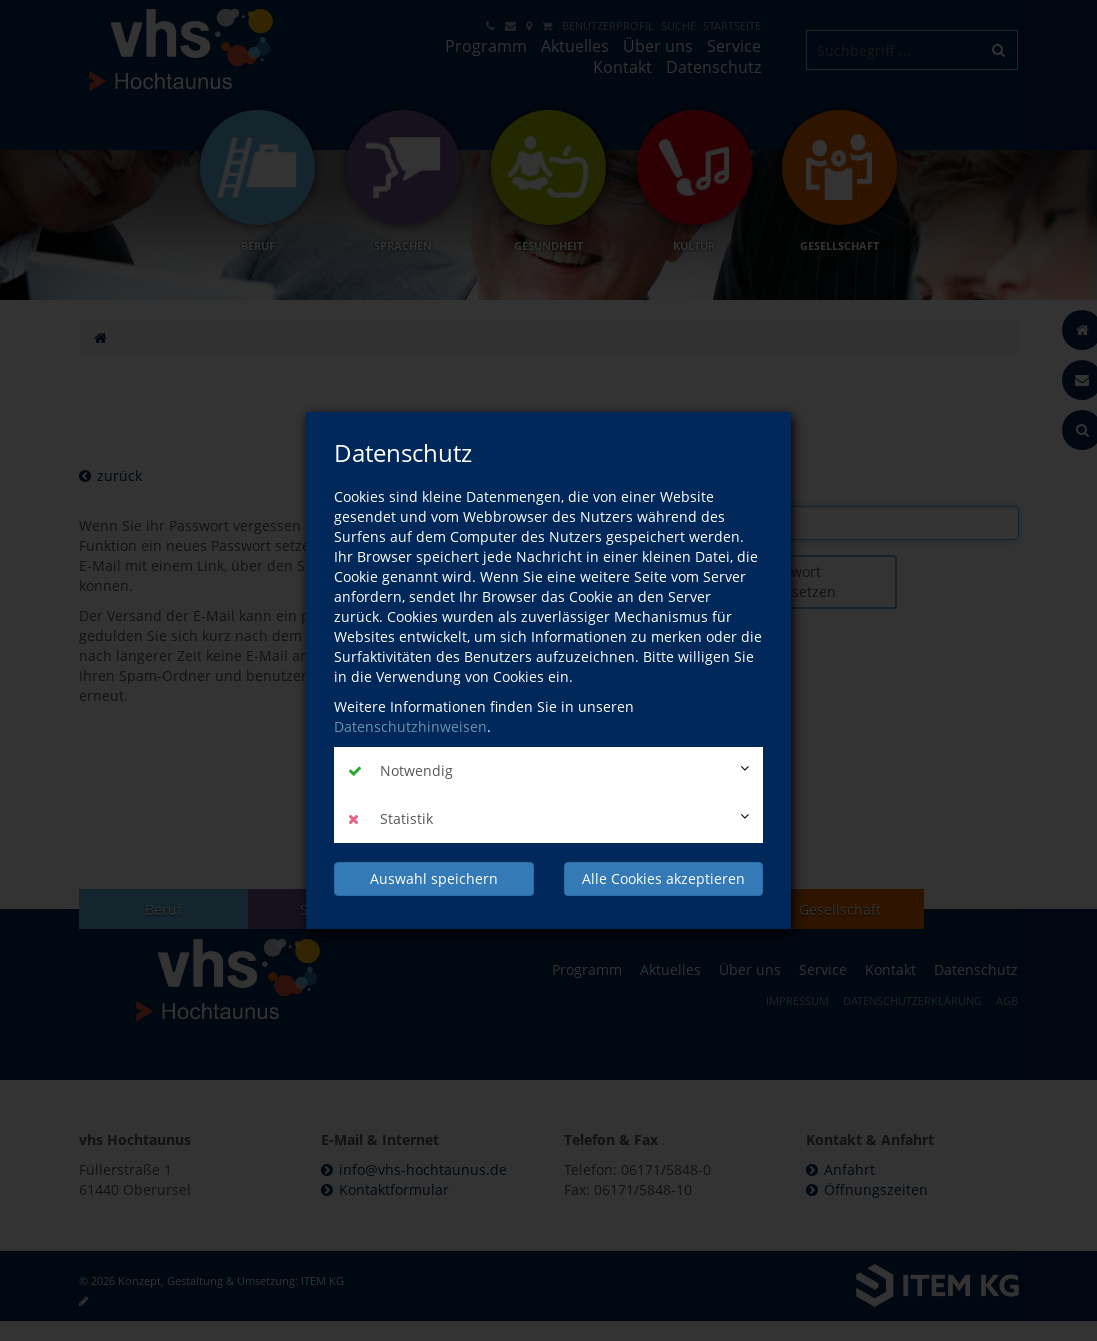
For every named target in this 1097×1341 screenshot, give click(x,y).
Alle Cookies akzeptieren (663, 878)
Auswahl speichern (434, 878)
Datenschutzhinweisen (410, 726)
